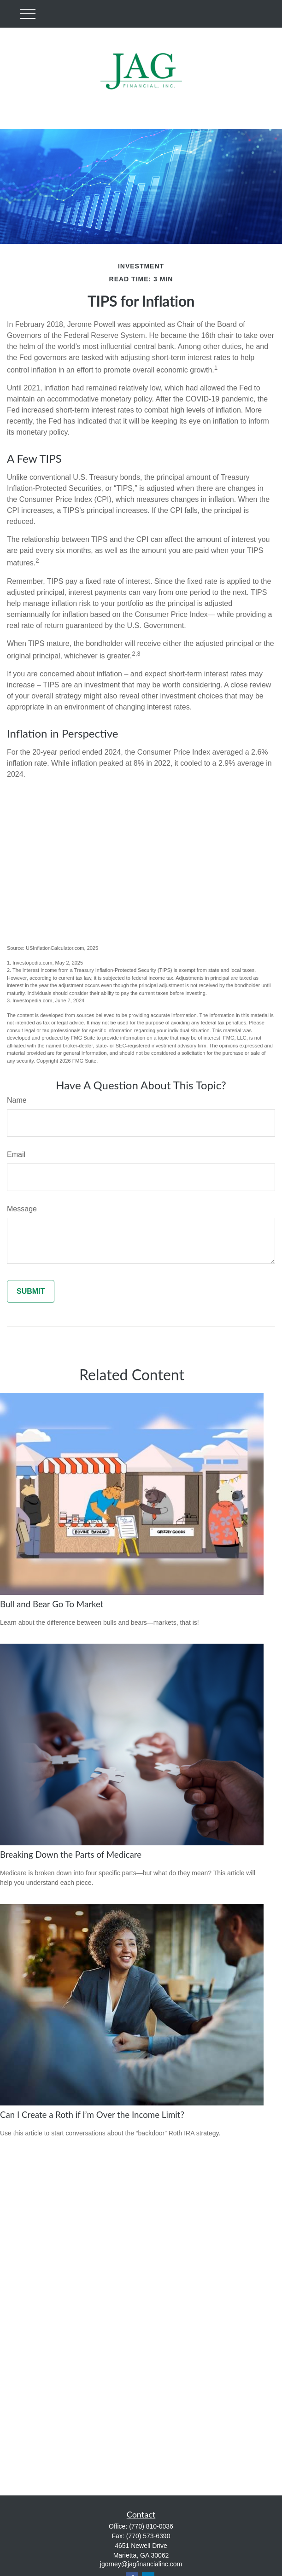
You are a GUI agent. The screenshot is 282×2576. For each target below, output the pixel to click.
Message (22, 1209)
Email (16, 1154)
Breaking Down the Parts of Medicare (70, 1854)
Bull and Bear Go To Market (51, 1604)
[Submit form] (30, 1291)
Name (17, 1100)
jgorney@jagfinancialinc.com (141, 2564)
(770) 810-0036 (151, 2526)
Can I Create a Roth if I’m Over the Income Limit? (92, 2115)
